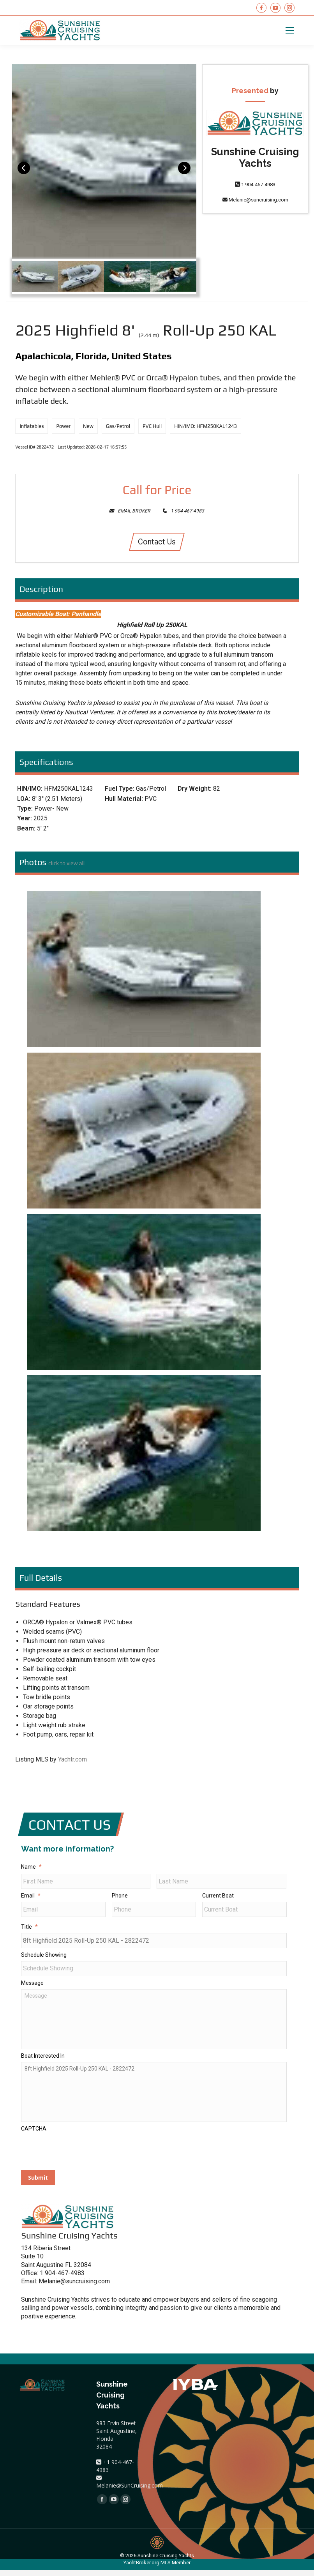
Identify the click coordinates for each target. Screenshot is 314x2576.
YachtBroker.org (141, 2568)
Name (31, 1867)
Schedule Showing (44, 1956)
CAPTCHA (33, 2135)
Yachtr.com (72, 1759)
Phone (120, 1896)
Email (31, 1896)
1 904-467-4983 (255, 184)
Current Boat (218, 1896)
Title (29, 1927)
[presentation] (80, 2156)
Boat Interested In (43, 2060)
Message (32, 1985)
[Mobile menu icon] (290, 30)
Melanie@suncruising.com (255, 200)
